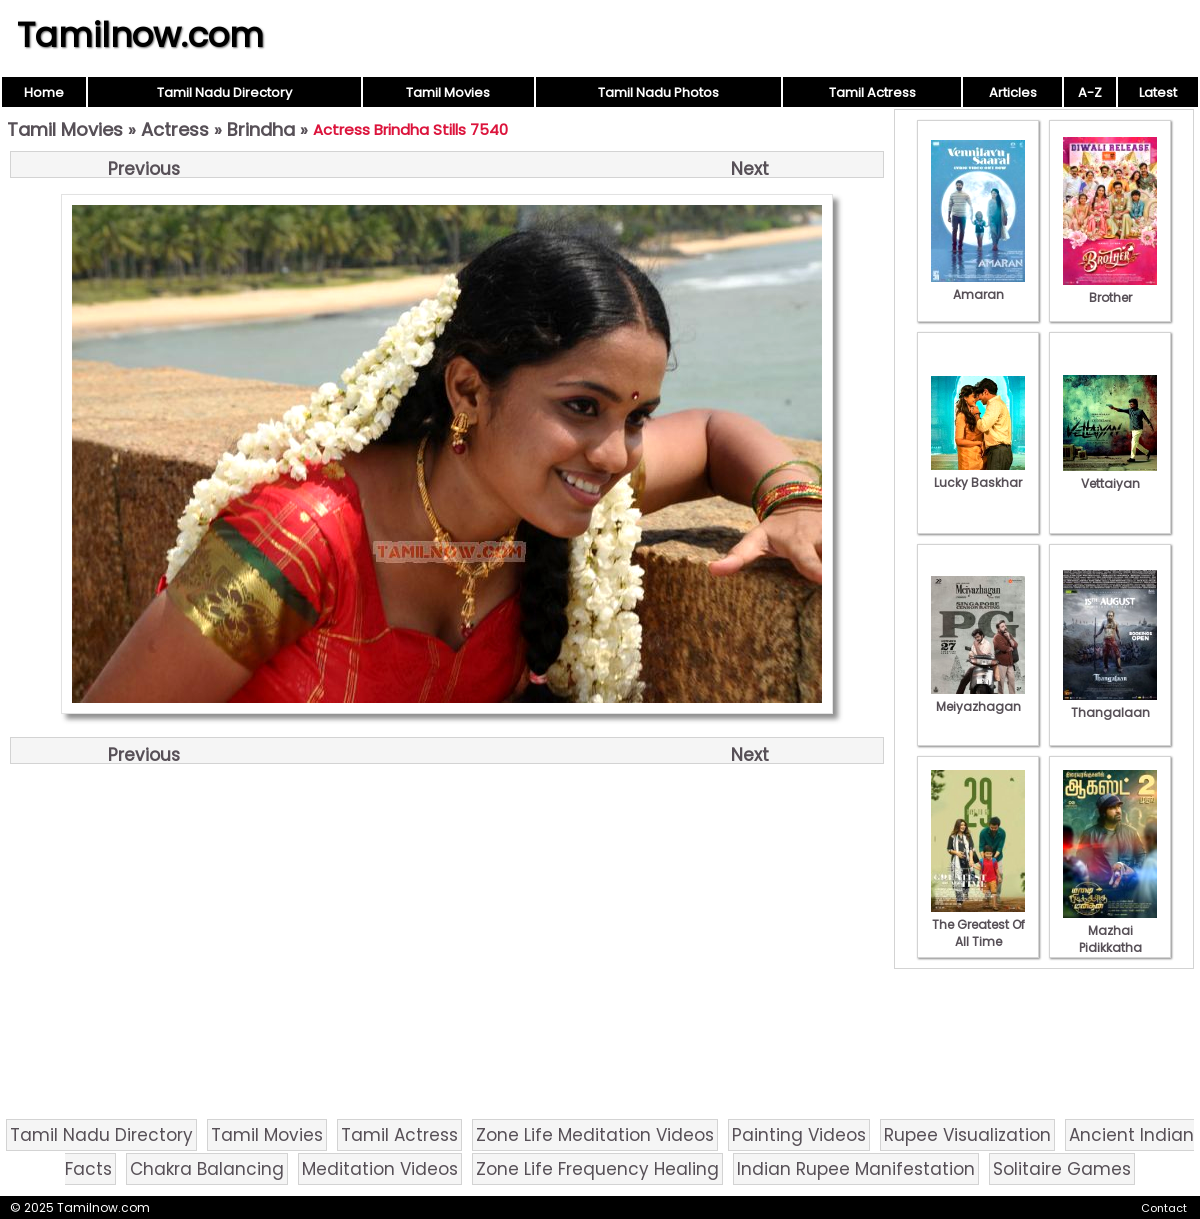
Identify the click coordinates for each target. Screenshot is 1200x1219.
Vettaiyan (1110, 475)
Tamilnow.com (140, 35)
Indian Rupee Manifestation (856, 1169)
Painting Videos (799, 1135)
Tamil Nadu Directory (224, 92)
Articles (1013, 92)
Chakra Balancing (207, 1169)
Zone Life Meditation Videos (595, 1135)
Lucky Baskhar (978, 474)
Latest (1158, 92)
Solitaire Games (1062, 1169)
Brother (1110, 289)
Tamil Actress (872, 92)
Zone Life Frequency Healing (597, 1169)
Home (44, 92)
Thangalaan (1110, 704)
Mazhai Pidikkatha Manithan (1110, 939)
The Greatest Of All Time (978, 924)
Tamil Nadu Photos (658, 92)
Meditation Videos (380, 1169)
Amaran (978, 286)
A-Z (1090, 92)
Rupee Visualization (967, 1135)
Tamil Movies (448, 92)
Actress (175, 129)
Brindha (261, 129)
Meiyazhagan (978, 698)
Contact (1164, 1208)
